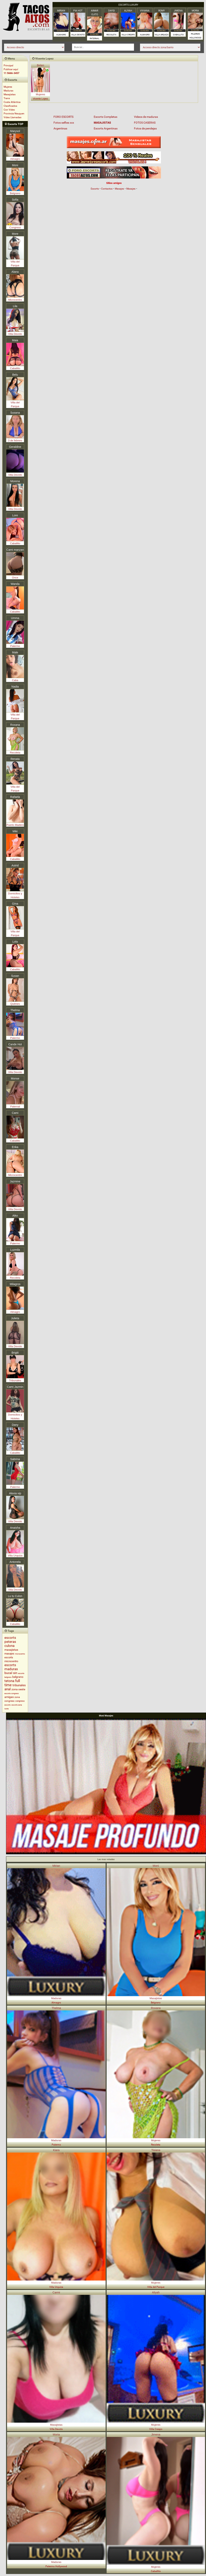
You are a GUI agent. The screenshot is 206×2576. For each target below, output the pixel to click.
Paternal (94, 38)
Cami (15, 1112)
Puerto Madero (15, 824)
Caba (15, 680)
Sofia (15, 199)
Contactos (106, 188)
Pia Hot (77, 10)
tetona (9, 1681)
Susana (15, 412)
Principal (8, 65)
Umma (15, 618)
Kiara (56, 2150)
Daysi (111, 10)
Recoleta (111, 35)
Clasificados (10, 106)
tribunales (19, 1685)
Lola (15, 941)
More (15, 233)
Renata (15, 759)
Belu (15, 374)
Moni (15, 165)
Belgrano (15, 193)
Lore (15, 515)
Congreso (15, 227)
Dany (15, 1424)
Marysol (15, 131)
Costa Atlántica (12, 102)
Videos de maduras (146, 116)
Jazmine (15, 1181)
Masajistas (9, 94)
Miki (15, 831)
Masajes (119, 188)
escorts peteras (10, 1640)
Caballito (178, 35)
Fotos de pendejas (145, 128)
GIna (15, 903)
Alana (15, 271)
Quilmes (15, 1003)
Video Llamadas (12, 117)
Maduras (8, 90)
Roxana (15, 724)
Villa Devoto (78, 35)
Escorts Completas (105, 116)
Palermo (15, 646)
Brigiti (15, 1352)
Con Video (9, 109)
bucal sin (10, 1673)
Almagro (61, 35)
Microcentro (15, 299)
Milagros (15, 1284)
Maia (15, 340)
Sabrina (15, 1459)
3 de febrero (15, 440)
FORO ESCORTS (63, 116)
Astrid (15, 865)
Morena (15, 481)
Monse (15, 1078)
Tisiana (155, 2150)
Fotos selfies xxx (64, 122)
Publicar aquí (11, 69)
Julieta (15, 1318)
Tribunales (15, 1380)
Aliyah (128, 10)
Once (15, 577)
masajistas (11, 1649)
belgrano (17, 1676)
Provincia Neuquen (14, 113)
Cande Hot (15, 1044)
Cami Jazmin (15, 1386)
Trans (7, 98)
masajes (9, 1653)
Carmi (56, 2292)
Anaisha (15, 1527)
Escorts (95, 188)
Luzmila (15, 1249)
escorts (7, 1705)
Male (15, 652)
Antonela (15, 1561)
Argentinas (60, 128)
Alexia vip (15, 1493)
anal (7, 1689)
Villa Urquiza (162, 35)
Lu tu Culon (15, 1596)
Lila (15, 306)
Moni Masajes (106, 1715)
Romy (161, 10)
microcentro (20, 1654)
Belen (40, 65)
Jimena (178, 10)
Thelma (15, 1010)
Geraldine (15, 446)
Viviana (144, 10)
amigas (9, 1697)
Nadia (15, 686)
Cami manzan (15, 549)
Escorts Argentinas (105, 128)
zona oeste (18, 1689)
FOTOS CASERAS (145, 122)
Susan (15, 975)
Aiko (15, 1215)
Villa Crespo (128, 35)
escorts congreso (11, 1693)
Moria (195, 10)
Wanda (15, 583)
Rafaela (15, 797)
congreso (20, 1701)
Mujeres (8, 86)
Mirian (61, 10)
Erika (15, 1147)
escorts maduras (11, 1667)
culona (9, 1646)
